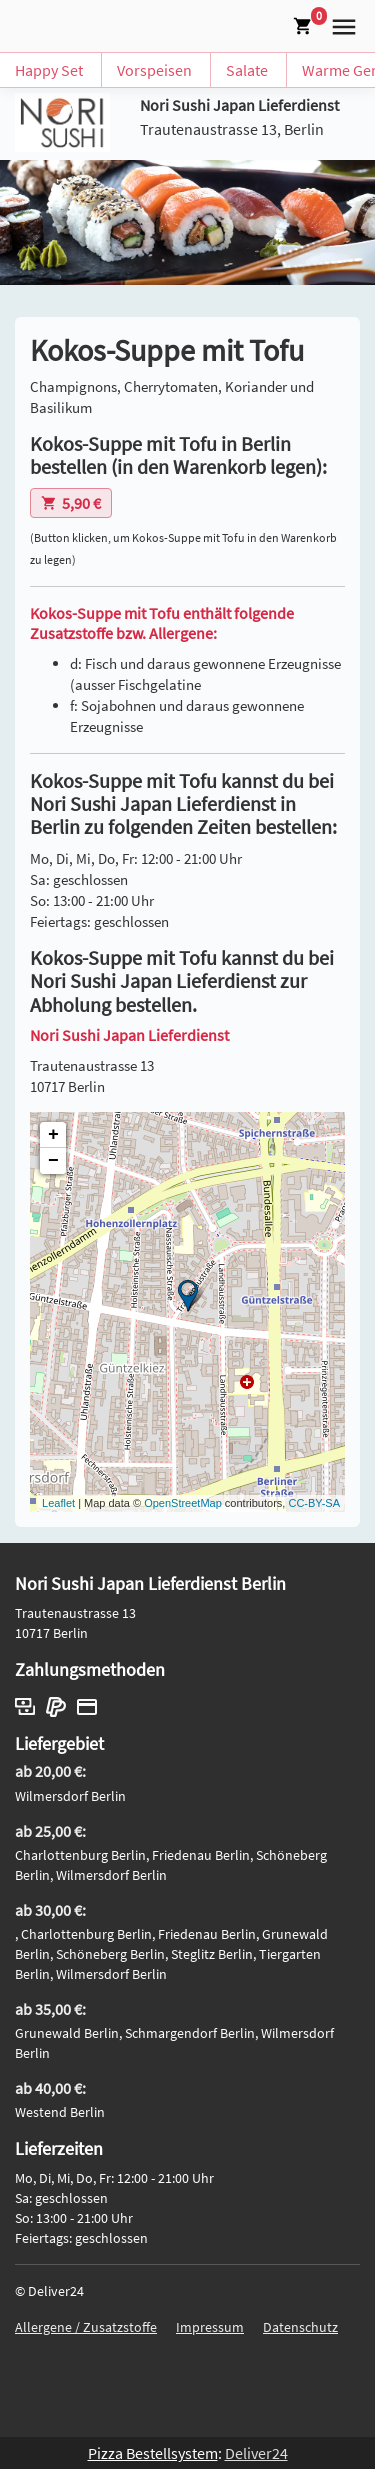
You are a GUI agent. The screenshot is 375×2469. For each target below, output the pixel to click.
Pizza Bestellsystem (153, 2453)
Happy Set (49, 70)
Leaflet (58, 1503)
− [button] (53, 1161)
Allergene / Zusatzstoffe (86, 2327)
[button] (340, 24)
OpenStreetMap (183, 1503)
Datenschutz (300, 2327)
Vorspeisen (154, 70)
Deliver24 (256, 2453)
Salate (247, 70)
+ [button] (53, 1135)
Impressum (210, 2327)
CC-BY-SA (314, 1503)
